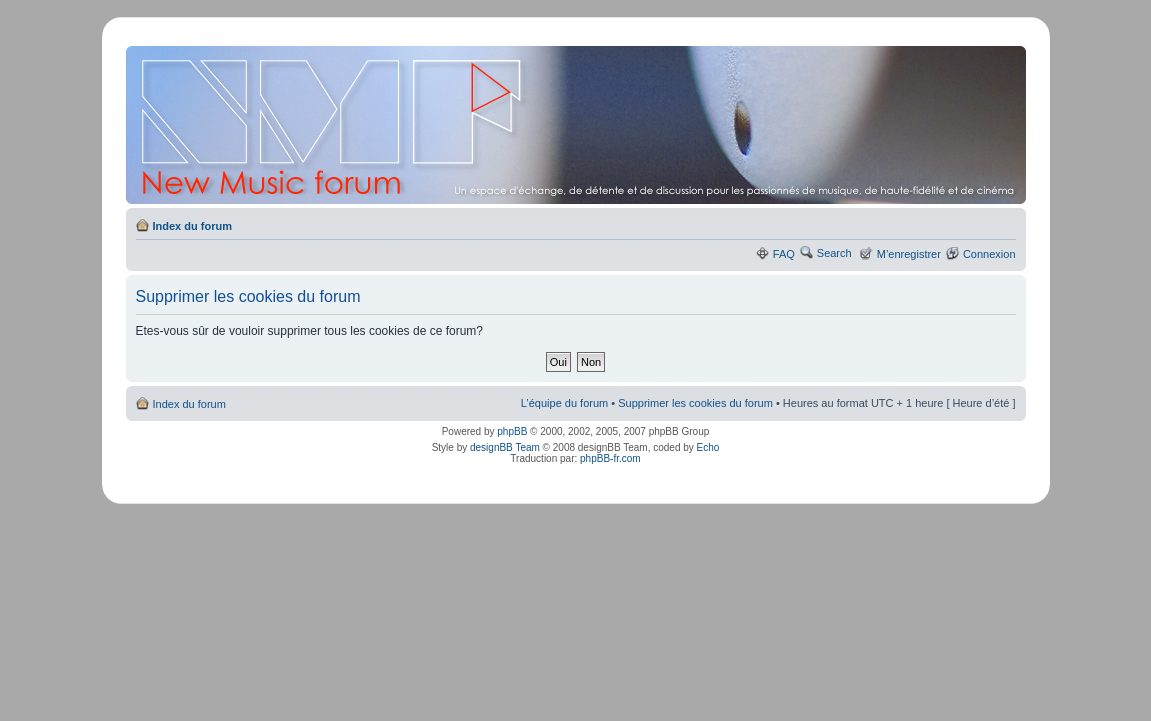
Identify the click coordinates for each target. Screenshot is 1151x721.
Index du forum (192, 226)
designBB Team (505, 447)
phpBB (512, 431)
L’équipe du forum (564, 403)
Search (834, 253)
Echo (708, 447)
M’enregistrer (909, 254)
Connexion (989, 254)
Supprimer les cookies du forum (695, 403)
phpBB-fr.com (610, 458)
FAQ (784, 254)
